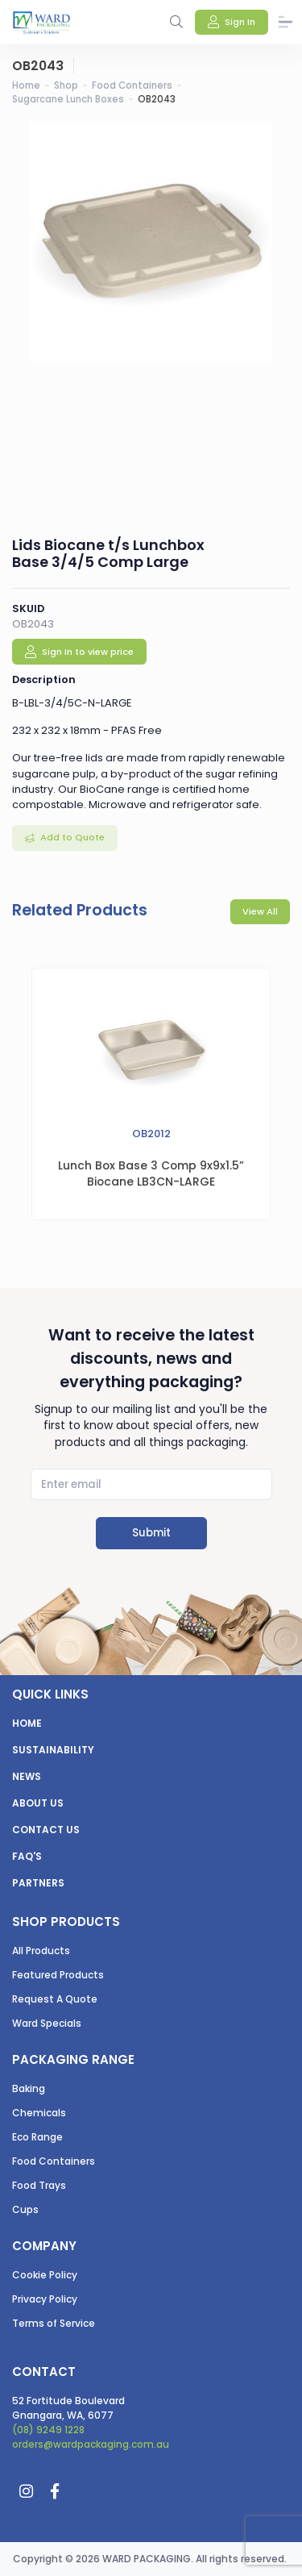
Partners (38, 1883)
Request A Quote (54, 1999)
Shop (66, 85)
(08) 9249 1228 (48, 2429)
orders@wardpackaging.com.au (90, 2444)
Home (26, 85)
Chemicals (39, 2113)
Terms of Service (53, 2323)
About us (38, 1803)
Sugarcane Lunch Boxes (68, 99)
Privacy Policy (44, 2299)
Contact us (46, 1829)
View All (260, 911)
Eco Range (37, 2137)
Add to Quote (71, 837)
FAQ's (27, 1856)
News (26, 1776)
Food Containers (132, 85)
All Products (41, 1950)
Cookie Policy (44, 2275)
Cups (25, 2209)
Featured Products (58, 1975)
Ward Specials (46, 2023)
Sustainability (53, 1750)
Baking (28, 2088)
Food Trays (39, 2185)
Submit (151, 1532)
